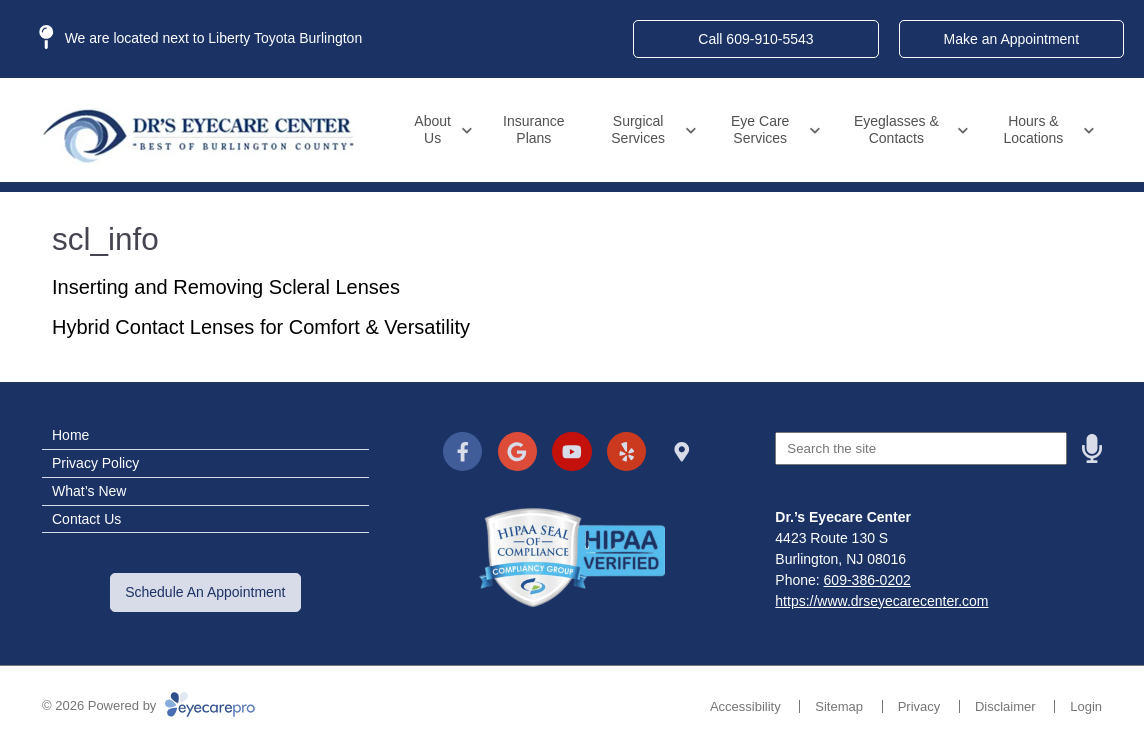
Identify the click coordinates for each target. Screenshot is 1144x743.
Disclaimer (1005, 706)
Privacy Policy (95, 463)
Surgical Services (638, 129)
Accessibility (745, 706)
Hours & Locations (1033, 129)
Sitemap (839, 706)
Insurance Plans (533, 129)
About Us (432, 129)
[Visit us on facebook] (462, 451)
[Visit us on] (681, 451)
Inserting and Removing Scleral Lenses (226, 287)
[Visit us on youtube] (571, 451)
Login (1086, 706)
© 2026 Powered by (148, 705)
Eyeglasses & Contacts (896, 129)
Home (70, 435)
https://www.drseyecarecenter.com (881, 601)
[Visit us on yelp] (626, 451)
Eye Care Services (760, 129)
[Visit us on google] (517, 451)
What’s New (89, 491)
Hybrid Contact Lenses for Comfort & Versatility (261, 327)
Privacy (919, 706)
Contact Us (86, 519)
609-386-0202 (867, 580)
